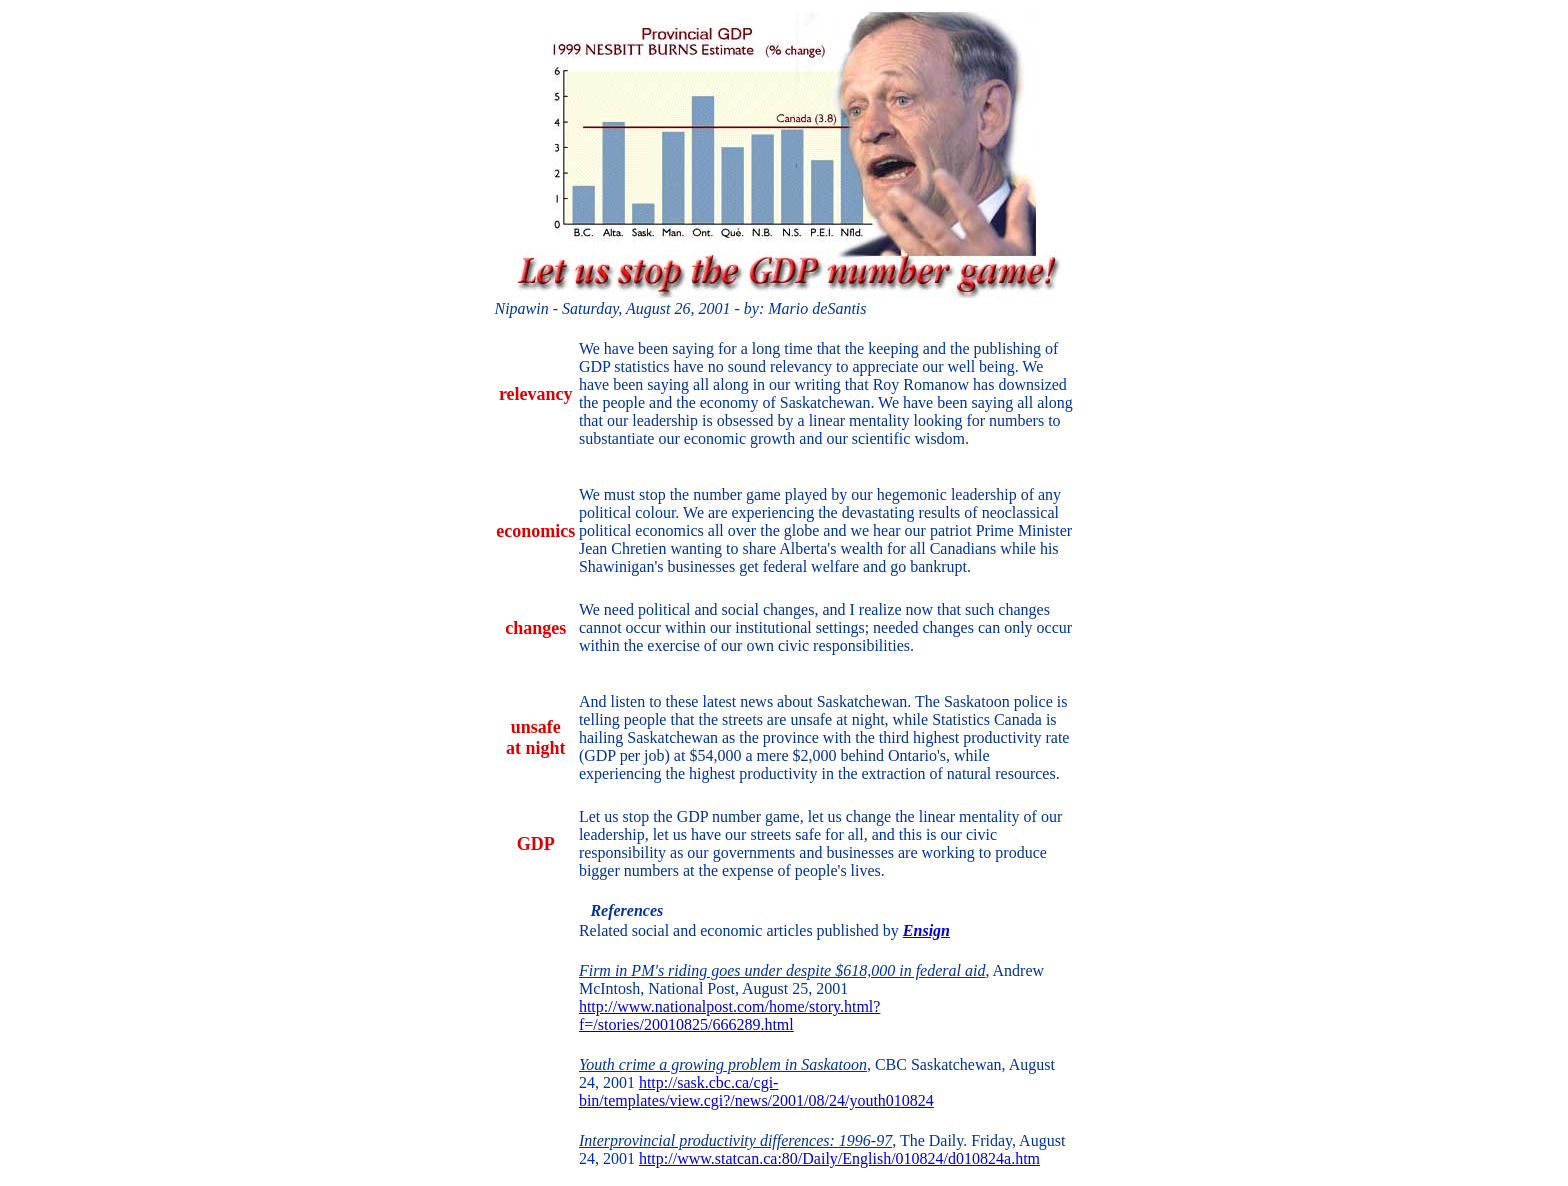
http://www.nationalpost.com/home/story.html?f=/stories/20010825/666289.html (729, 1015)
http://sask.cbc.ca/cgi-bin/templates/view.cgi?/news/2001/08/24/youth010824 (756, 1091)
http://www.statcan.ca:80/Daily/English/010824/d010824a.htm (839, 1158)
